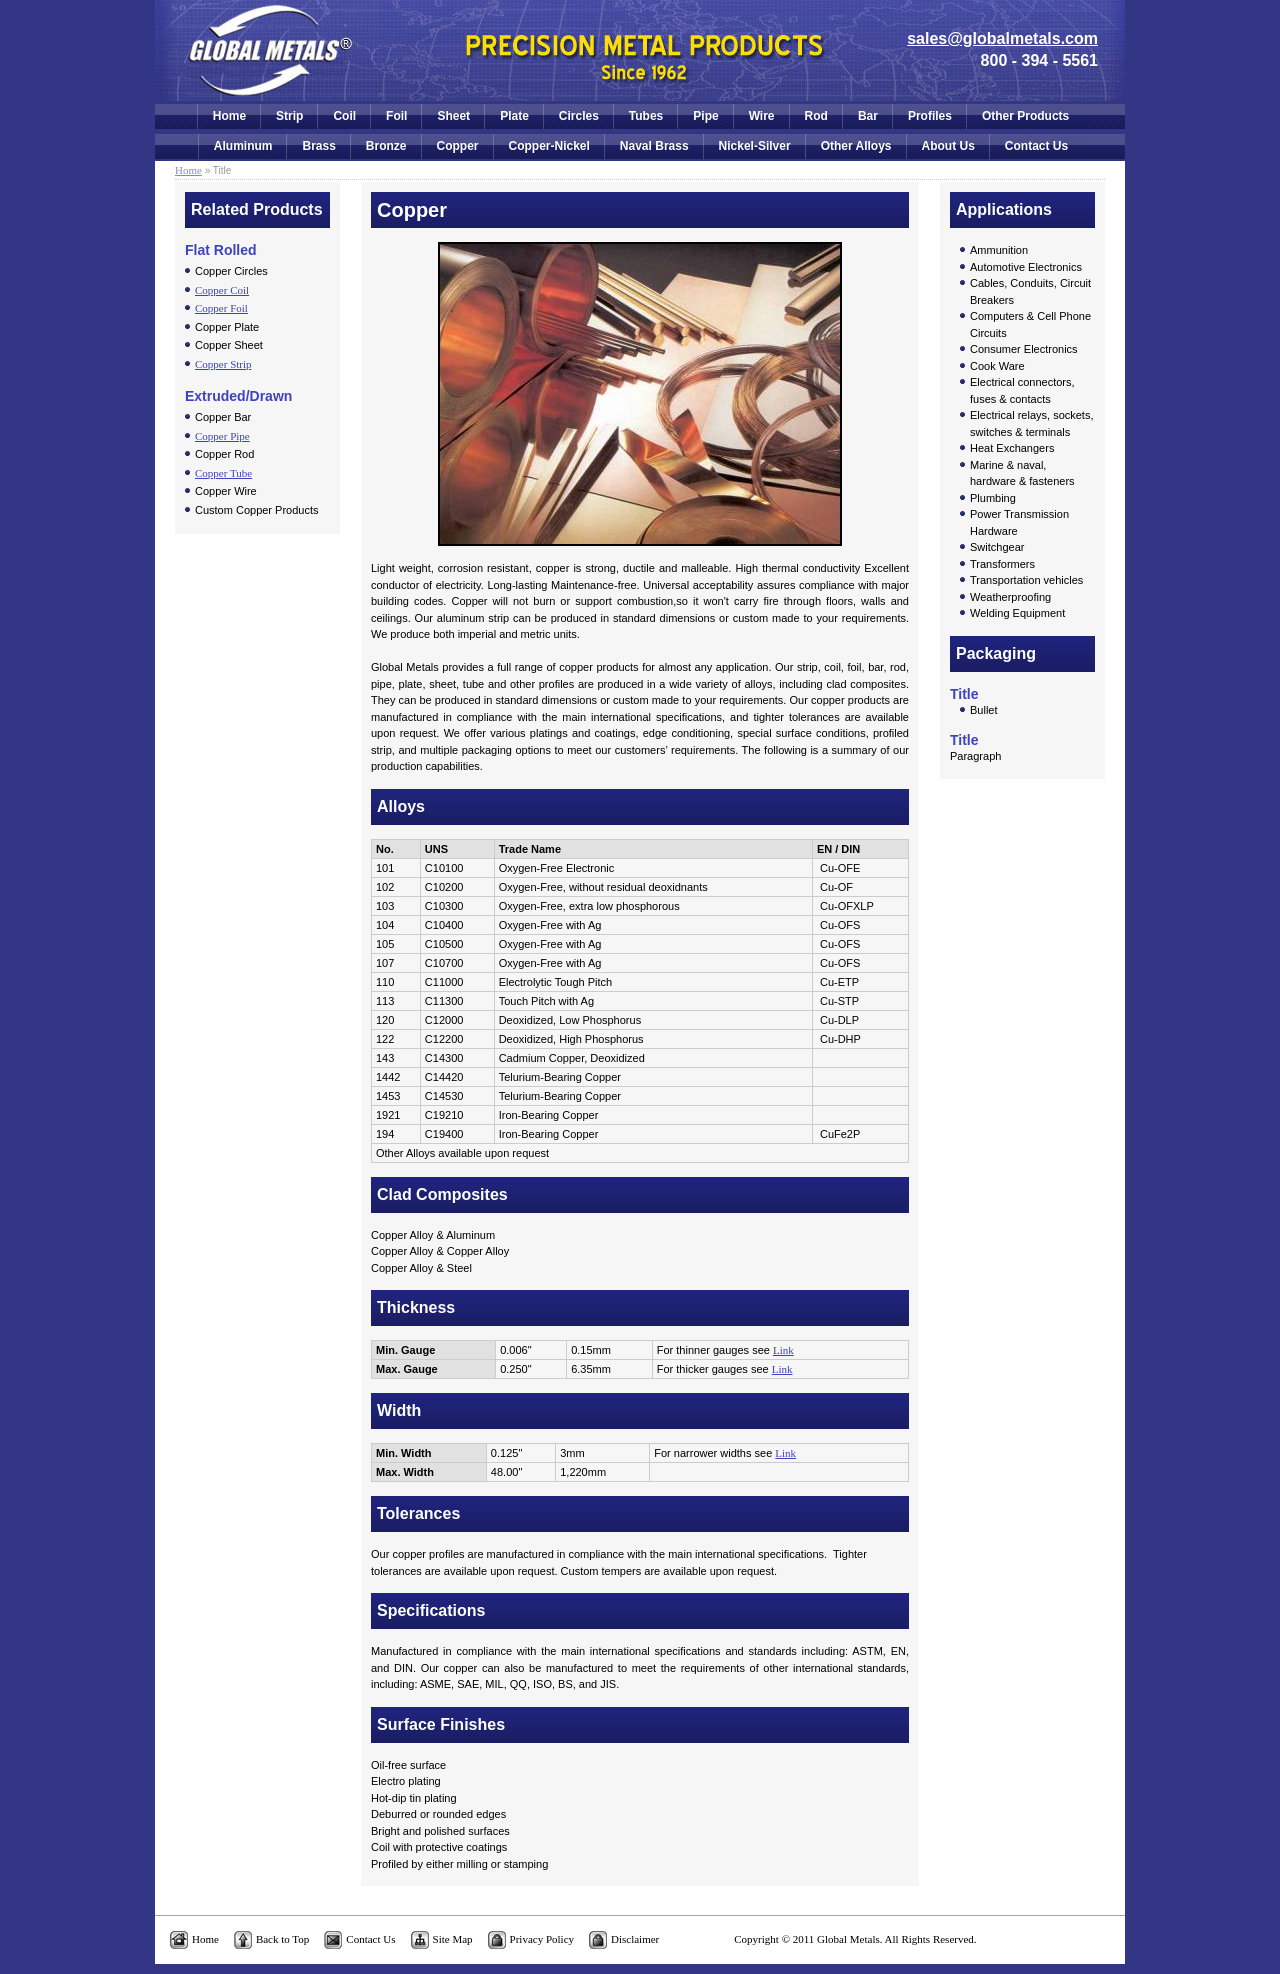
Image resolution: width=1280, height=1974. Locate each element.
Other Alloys (856, 146)
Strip (289, 116)
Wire (762, 116)
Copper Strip (223, 364)
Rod (816, 116)
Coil (344, 116)
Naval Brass (654, 146)
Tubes (646, 116)
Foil (396, 116)
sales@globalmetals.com (1002, 38)
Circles (579, 116)
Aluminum (243, 146)
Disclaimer (635, 1939)
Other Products (1025, 116)
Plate (514, 116)
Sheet (453, 116)
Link (783, 1350)
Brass (318, 146)
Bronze (386, 146)
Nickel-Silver (755, 146)
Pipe (705, 116)
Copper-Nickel (549, 146)
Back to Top (282, 1939)
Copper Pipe (222, 436)
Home (229, 116)
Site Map (453, 1939)
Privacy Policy (542, 1939)
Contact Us (1036, 146)
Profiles (930, 116)
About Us (948, 146)
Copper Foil (221, 308)
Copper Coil (222, 290)
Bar (868, 116)
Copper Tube (223, 473)
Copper (458, 146)
